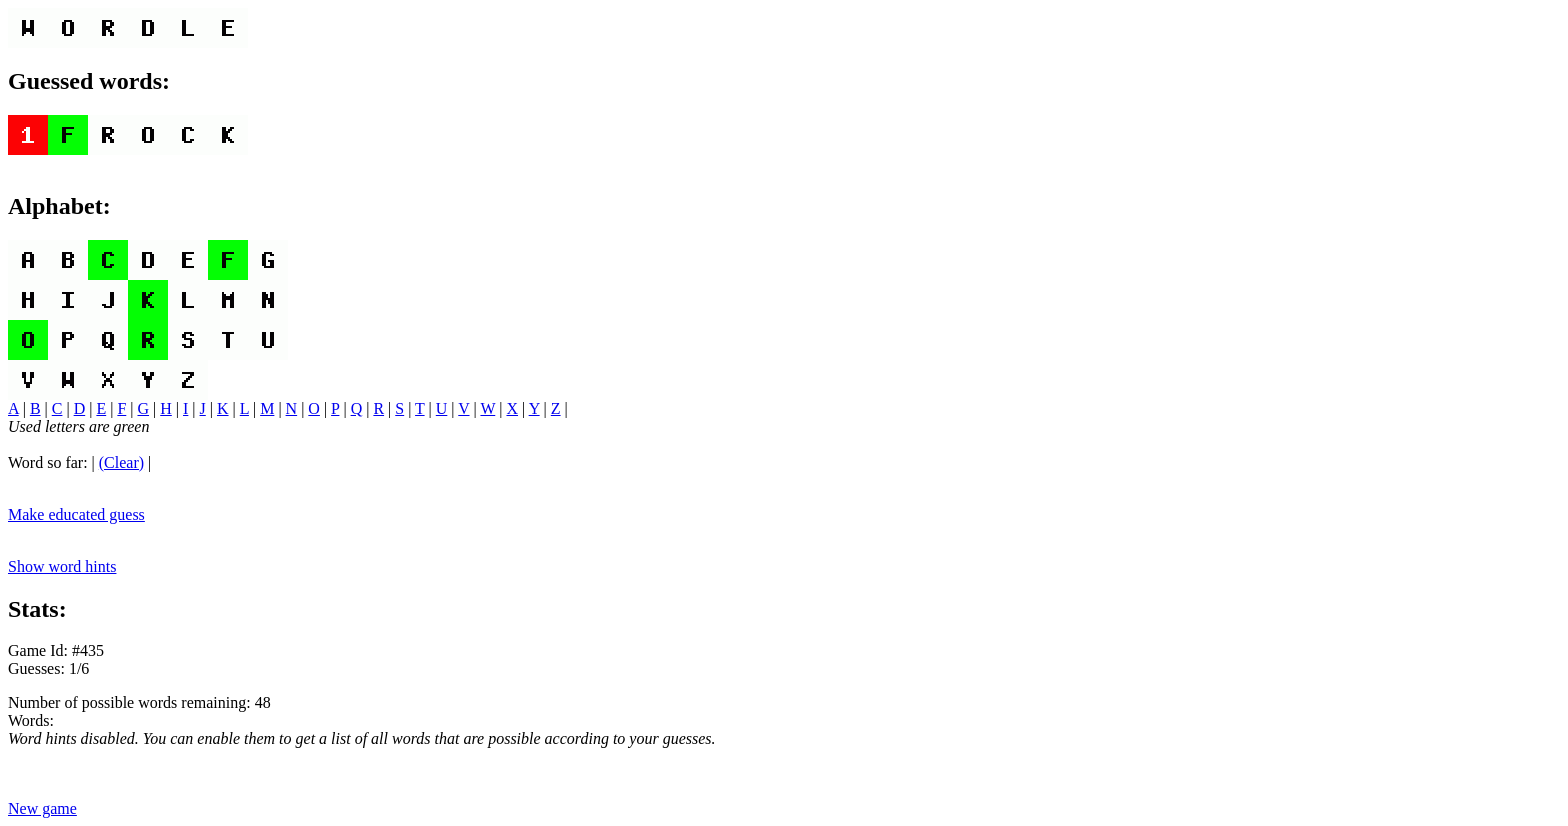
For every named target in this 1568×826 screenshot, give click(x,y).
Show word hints (62, 566)
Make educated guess (76, 514)
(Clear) (121, 462)
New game (42, 808)
